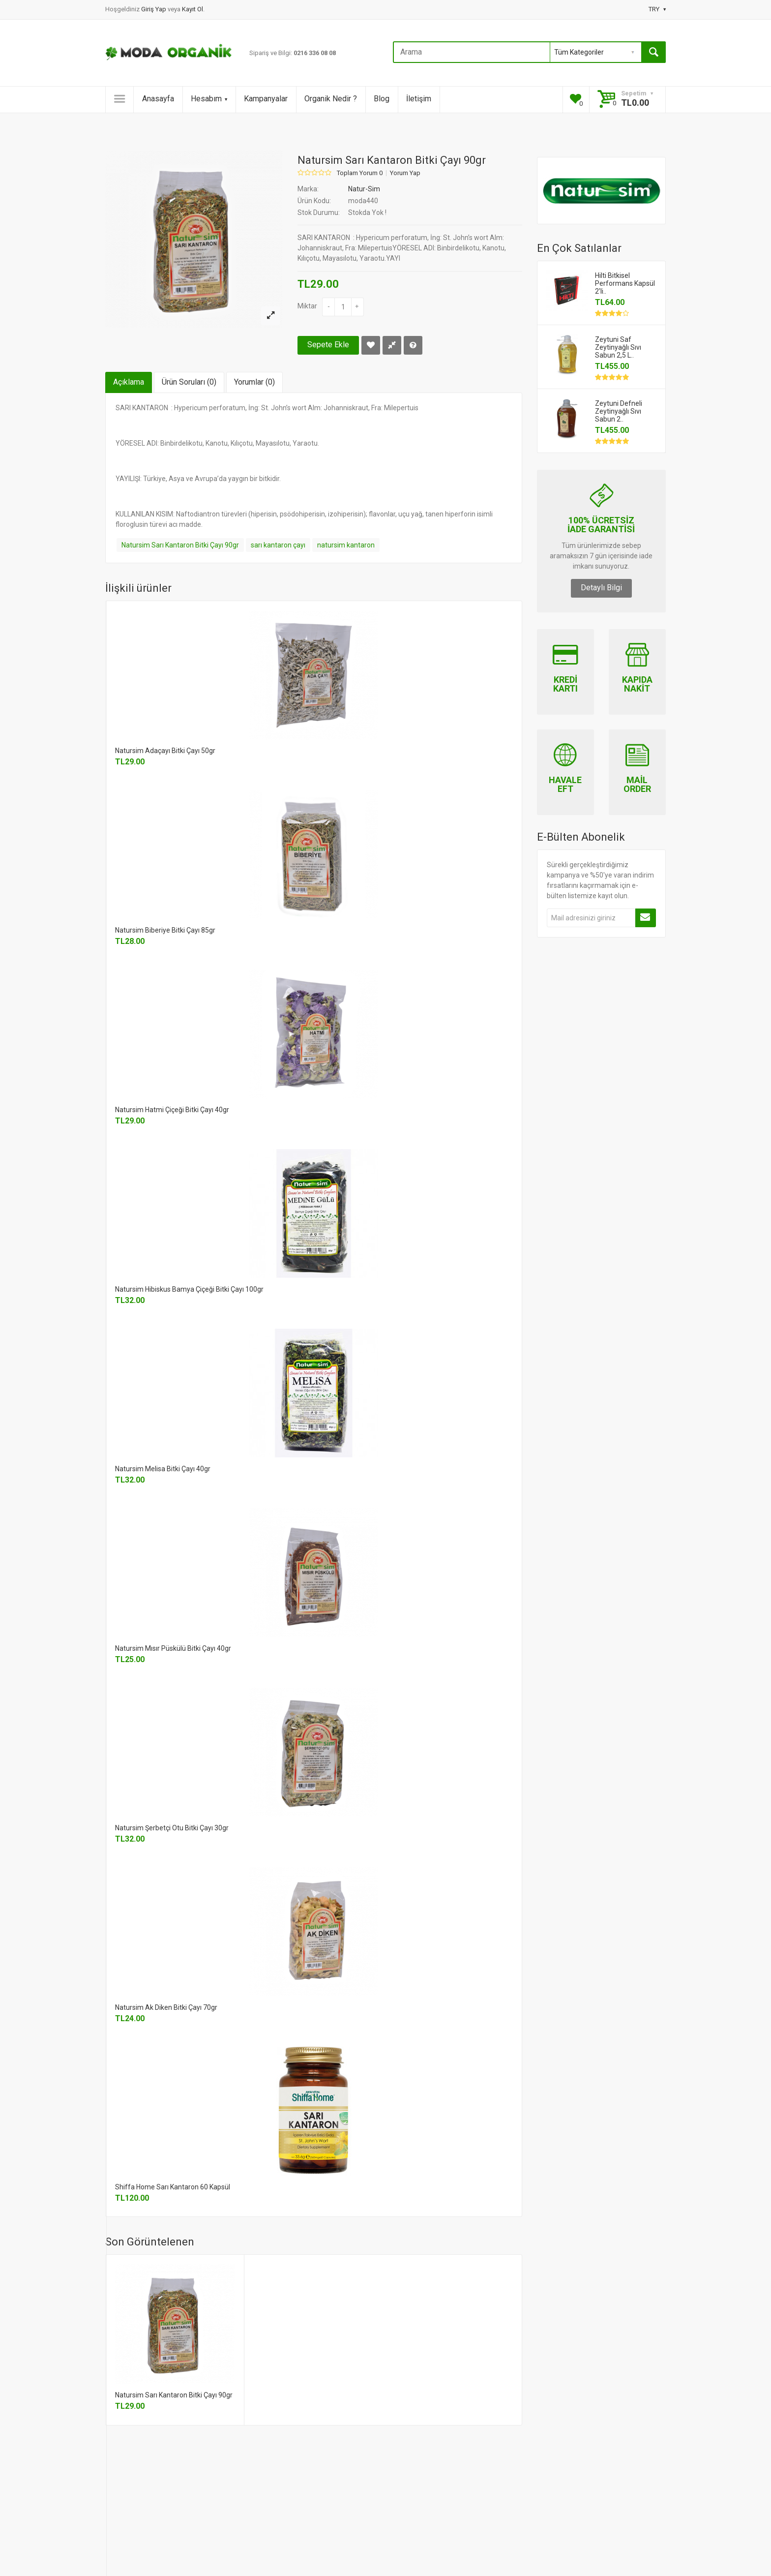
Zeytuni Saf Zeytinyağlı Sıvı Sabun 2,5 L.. (618, 347)
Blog (381, 98)
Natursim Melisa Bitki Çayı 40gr (162, 1469)
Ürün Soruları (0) (189, 382)
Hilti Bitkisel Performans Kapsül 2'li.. (625, 283)
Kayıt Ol (192, 9)
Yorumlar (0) (254, 382)
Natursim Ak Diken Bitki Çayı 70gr (166, 2007)
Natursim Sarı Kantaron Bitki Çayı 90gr (180, 545)
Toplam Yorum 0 (360, 173)
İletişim (418, 98)
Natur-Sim (364, 189)
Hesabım (209, 98)
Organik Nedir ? (330, 98)
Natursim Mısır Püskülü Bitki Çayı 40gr (173, 1648)
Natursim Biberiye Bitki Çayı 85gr (165, 930)
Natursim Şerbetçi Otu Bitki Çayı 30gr (172, 1828)
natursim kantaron (346, 545)
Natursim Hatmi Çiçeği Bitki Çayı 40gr (172, 1110)
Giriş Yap (154, 9)
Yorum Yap (405, 173)
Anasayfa (158, 98)
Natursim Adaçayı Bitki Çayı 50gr (165, 751)
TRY (657, 9)
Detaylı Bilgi (601, 587)
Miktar (307, 306)
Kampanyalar (266, 98)
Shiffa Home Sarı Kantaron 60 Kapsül (172, 2187)
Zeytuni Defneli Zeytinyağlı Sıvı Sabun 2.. (618, 411)
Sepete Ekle (328, 344)
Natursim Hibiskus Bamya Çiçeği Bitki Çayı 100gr (189, 1289)
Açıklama (128, 382)
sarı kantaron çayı (278, 545)
